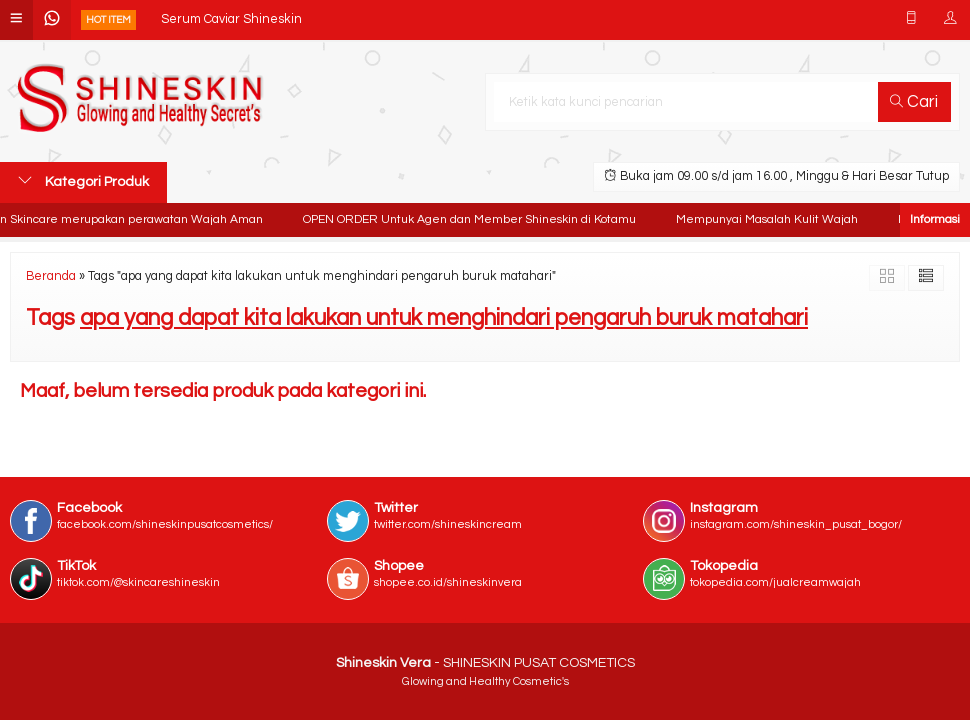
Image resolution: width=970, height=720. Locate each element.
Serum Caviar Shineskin (231, 19)
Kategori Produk (83, 181)
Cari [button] (914, 102)
